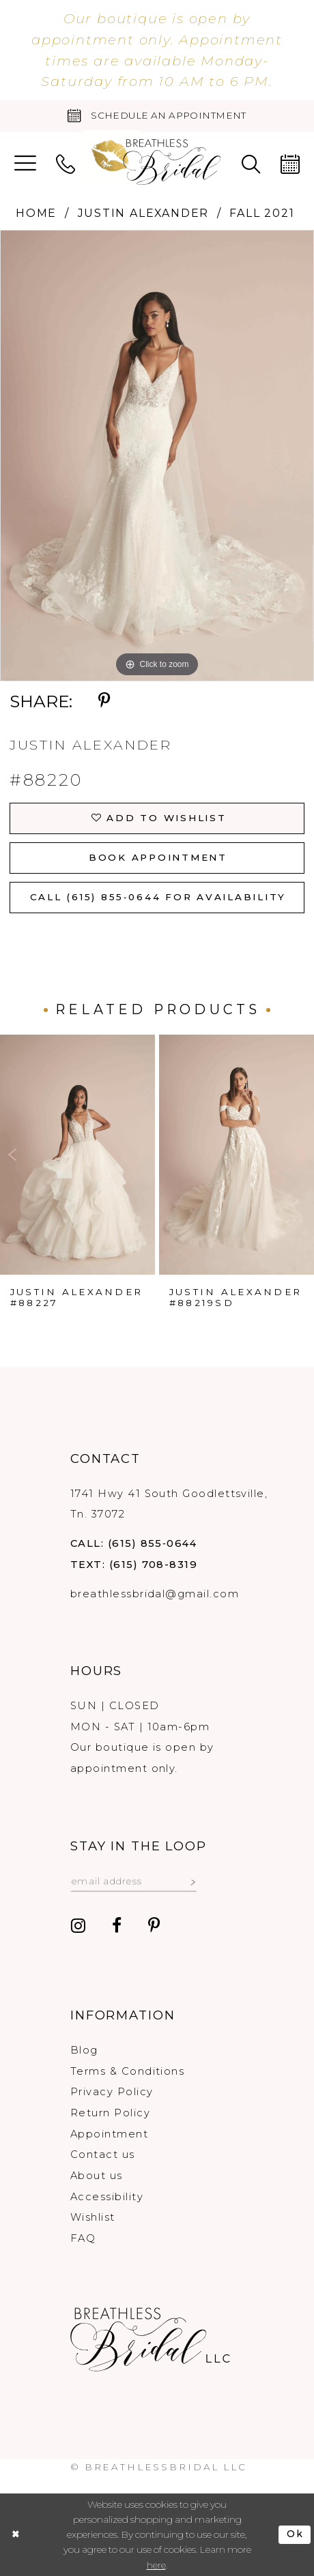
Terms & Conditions (127, 2071)
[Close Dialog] (15, 2535)
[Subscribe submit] (193, 1881)
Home (36, 213)
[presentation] (77, 1154)
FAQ (83, 2238)
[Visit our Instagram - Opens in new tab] (78, 1926)
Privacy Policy (111, 2092)
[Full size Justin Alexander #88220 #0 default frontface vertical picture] (157, 455)
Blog (84, 2050)
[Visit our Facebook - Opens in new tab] (116, 1926)
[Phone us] (65, 163)
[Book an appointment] (157, 115)
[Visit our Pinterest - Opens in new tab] (154, 1926)
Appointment (109, 2134)
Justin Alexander (144, 213)
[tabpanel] (157, 455)
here (156, 2565)
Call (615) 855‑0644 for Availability (158, 896)
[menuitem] (25, 163)
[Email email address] (133, 1881)
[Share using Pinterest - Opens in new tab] (104, 701)
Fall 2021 (261, 213)
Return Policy (110, 2113)
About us (96, 2176)
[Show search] (251, 163)
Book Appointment (158, 857)
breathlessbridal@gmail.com (154, 1594)
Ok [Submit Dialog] (296, 2533)
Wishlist (92, 2217)
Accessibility (106, 2197)
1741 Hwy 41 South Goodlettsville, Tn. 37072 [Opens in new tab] (169, 1504)
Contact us (102, 2154)
